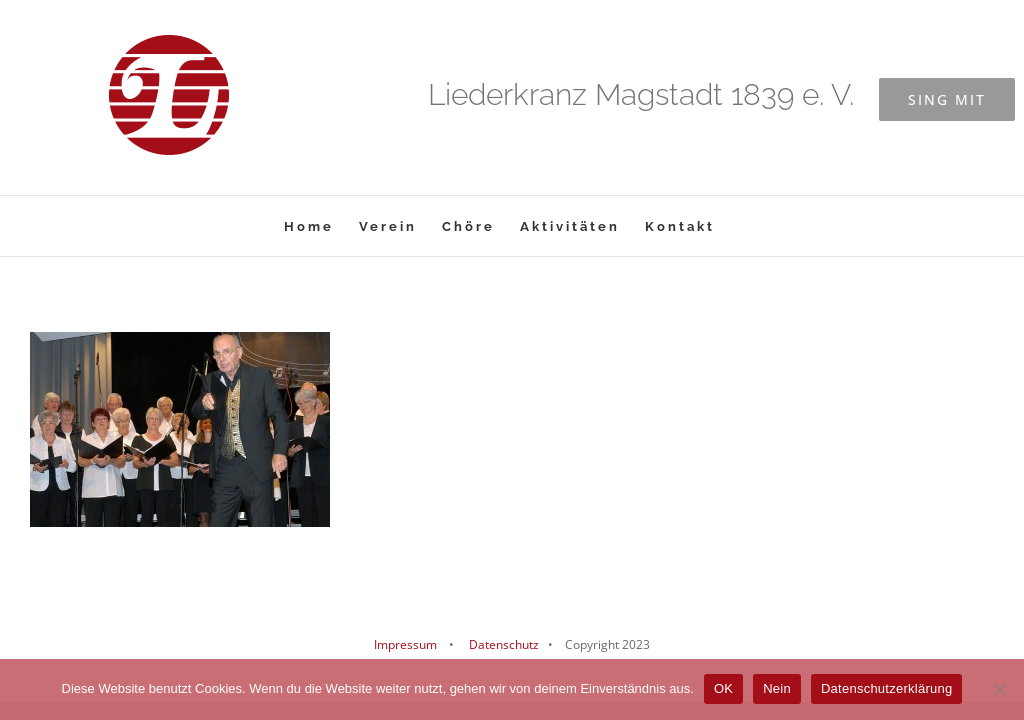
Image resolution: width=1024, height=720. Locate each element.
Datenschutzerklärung (886, 688)
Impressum (405, 644)
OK (723, 688)
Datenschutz (502, 644)
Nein (777, 688)
